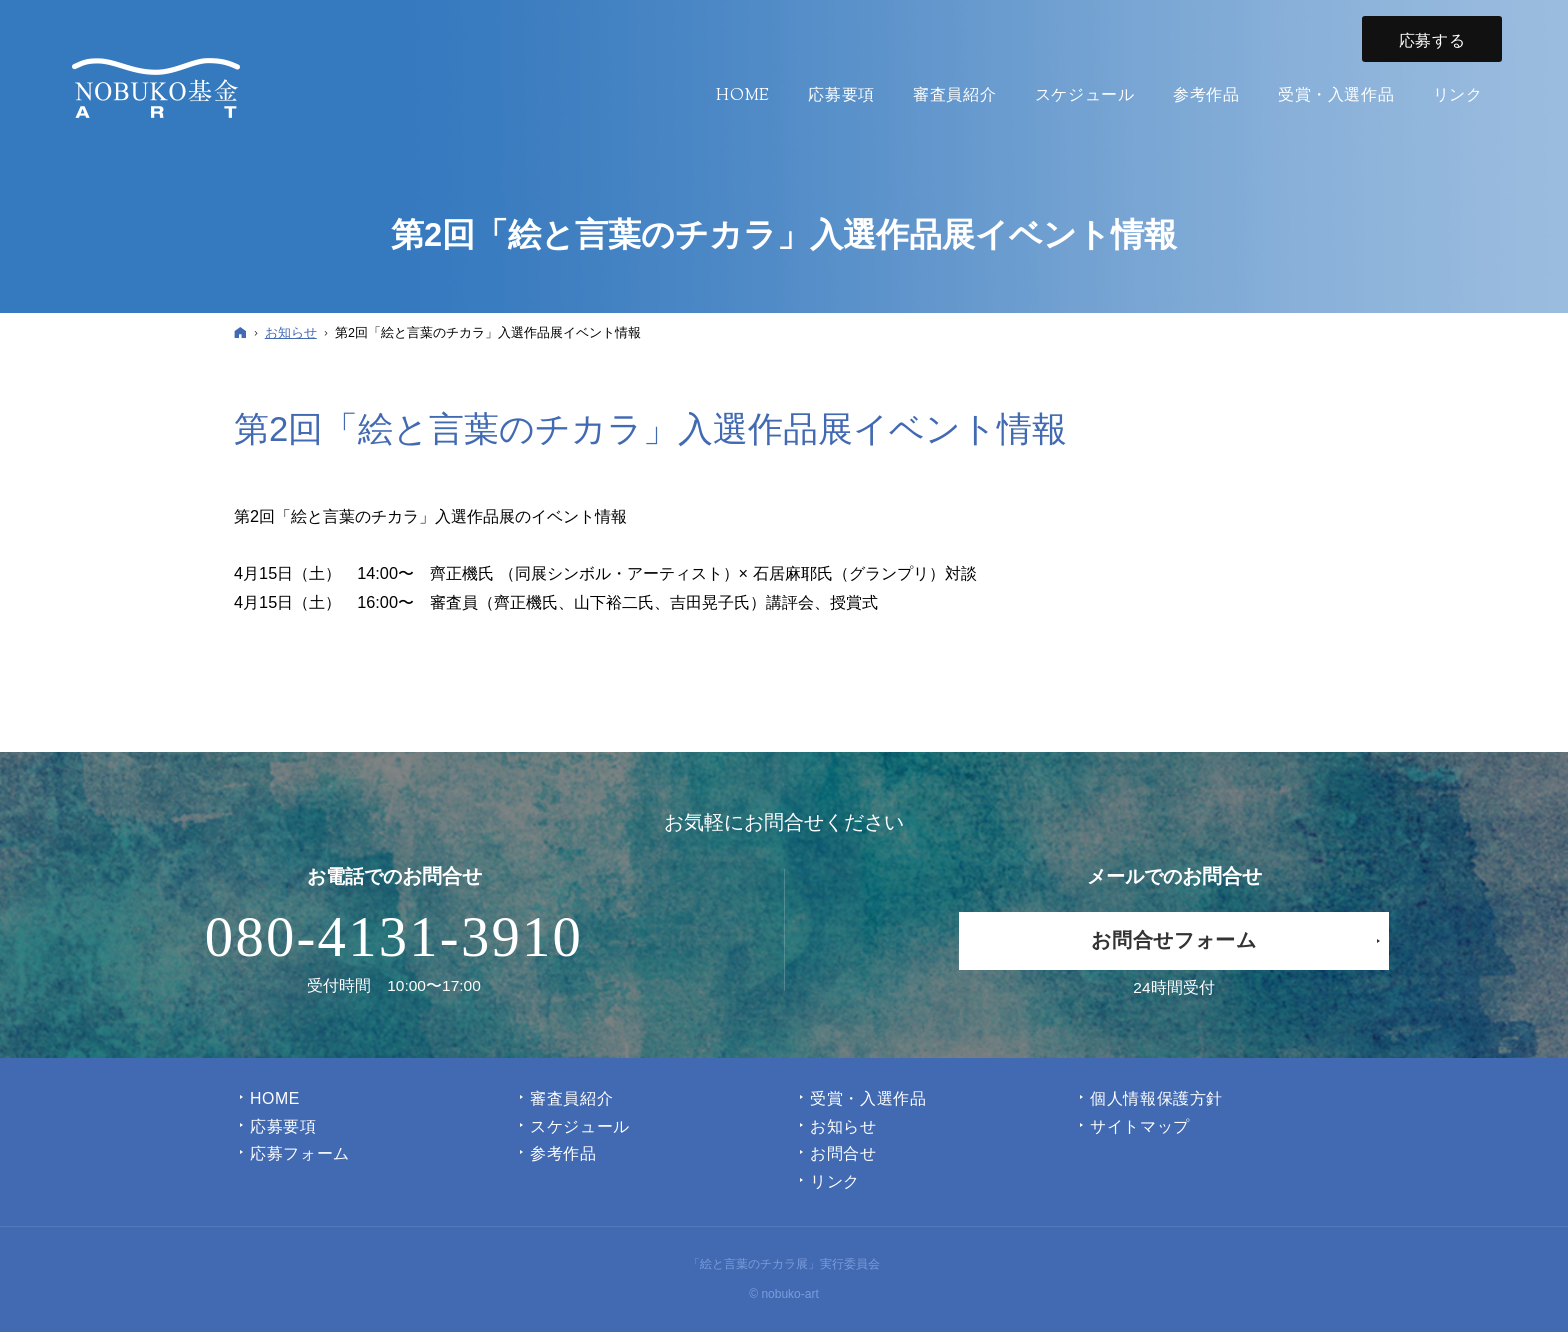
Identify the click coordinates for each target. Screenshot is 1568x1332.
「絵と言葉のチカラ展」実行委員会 (784, 1264)
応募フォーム (300, 1153)
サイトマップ (1140, 1126)
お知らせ (843, 1126)
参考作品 (563, 1153)
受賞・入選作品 (868, 1098)
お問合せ (843, 1153)
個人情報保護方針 (1156, 1098)
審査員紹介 (571, 1098)
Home (275, 1098)
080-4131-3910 (394, 937)
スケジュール (580, 1126)
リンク (835, 1181)
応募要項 (283, 1126)
